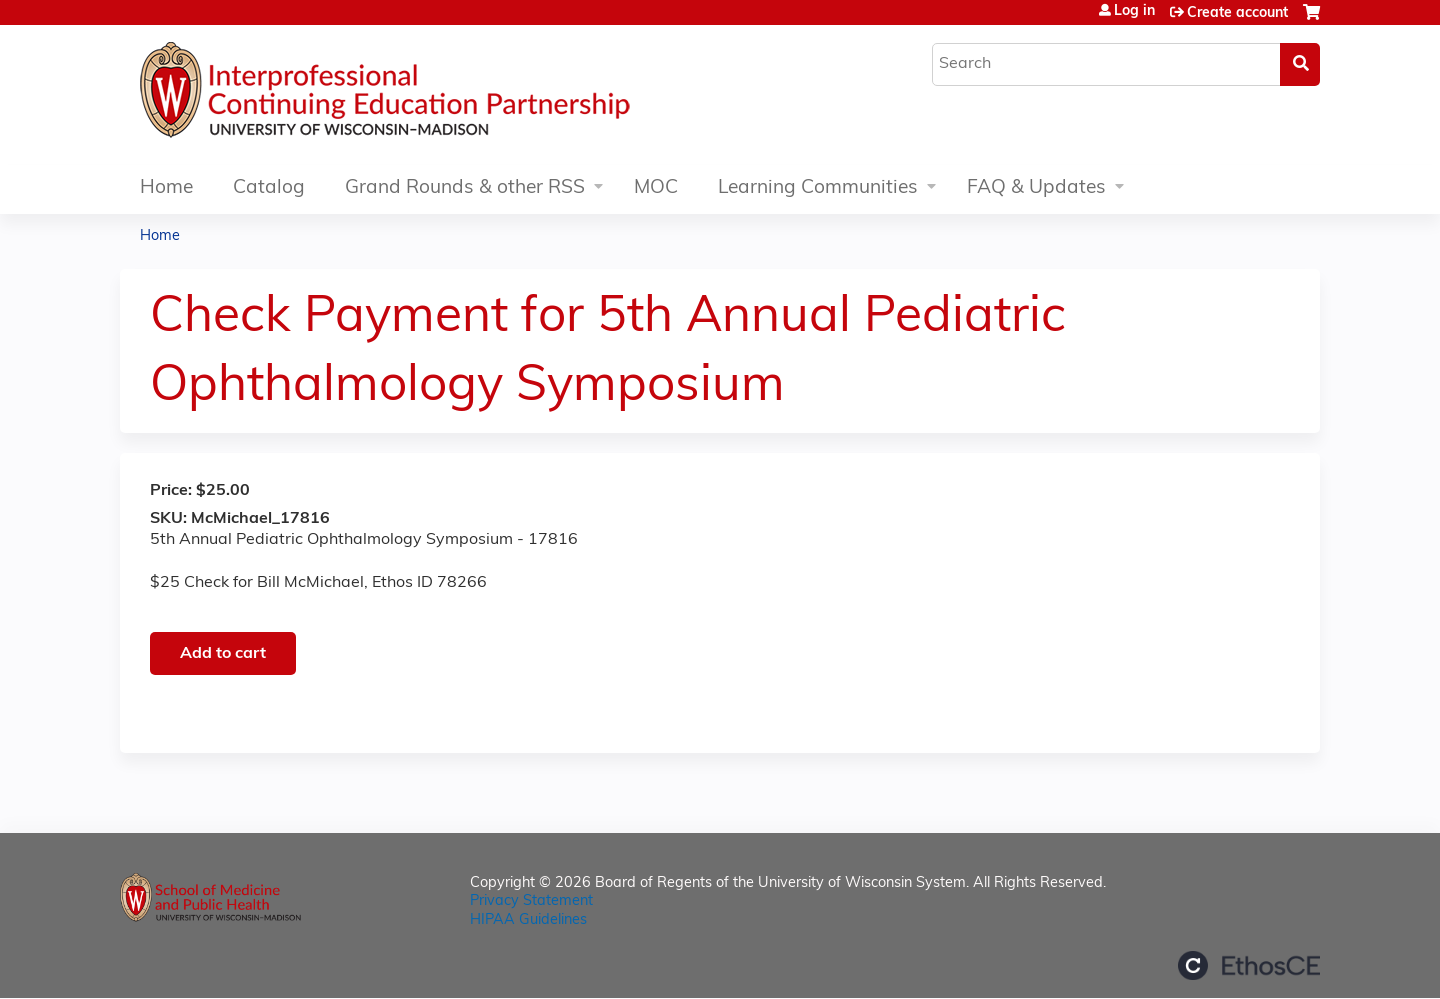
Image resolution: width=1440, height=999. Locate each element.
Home (166, 188)
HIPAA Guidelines (528, 920)
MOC (656, 188)
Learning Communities (818, 188)
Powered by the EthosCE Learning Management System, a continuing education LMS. (1249, 965)
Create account (1237, 13)
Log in (1134, 12)
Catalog (269, 188)
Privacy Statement (531, 901)
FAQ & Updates (1036, 188)
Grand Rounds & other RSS (465, 188)
